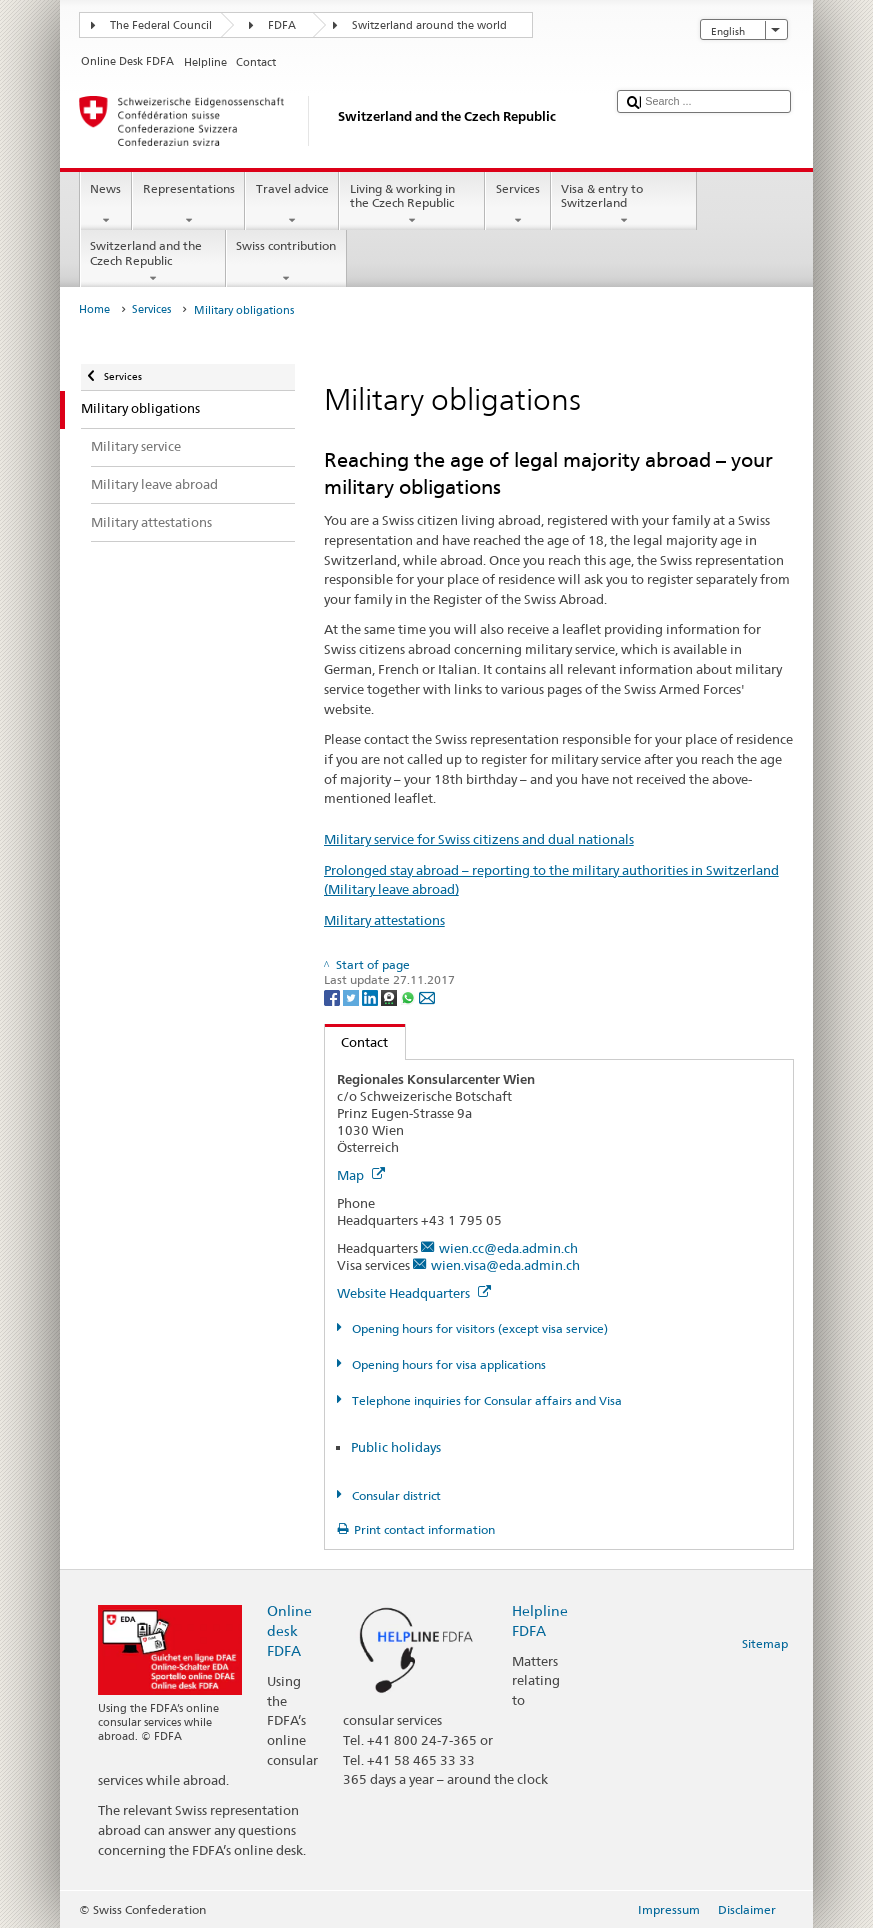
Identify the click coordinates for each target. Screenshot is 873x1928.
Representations (188, 205)
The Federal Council (161, 25)
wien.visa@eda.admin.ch (505, 1265)
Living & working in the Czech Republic (412, 205)
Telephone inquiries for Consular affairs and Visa (485, 1400)
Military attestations (384, 920)
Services (517, 205)
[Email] (427, 996)
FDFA (282, 25)
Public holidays (396, 1447)
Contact (357, 1042)
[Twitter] (352, 996)
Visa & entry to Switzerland (624, 205)
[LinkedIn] (371, 996)
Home (94, 309)
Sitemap (765, 1643)
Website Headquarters (414, 1293)
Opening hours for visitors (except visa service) (478, 1328)
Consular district (395, 1495)
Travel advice (292, 205)
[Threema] (390, 996)
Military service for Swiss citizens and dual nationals (479, 839)
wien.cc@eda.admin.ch (508, 1248)
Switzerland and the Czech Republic (153, 262)
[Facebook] (333, 996)
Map (361, 1175)
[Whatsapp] (409, 996)
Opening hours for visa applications (447, 1364)
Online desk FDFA (289, 1630)
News (106, 205)
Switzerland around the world (429, 25)
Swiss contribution (286, 262)
